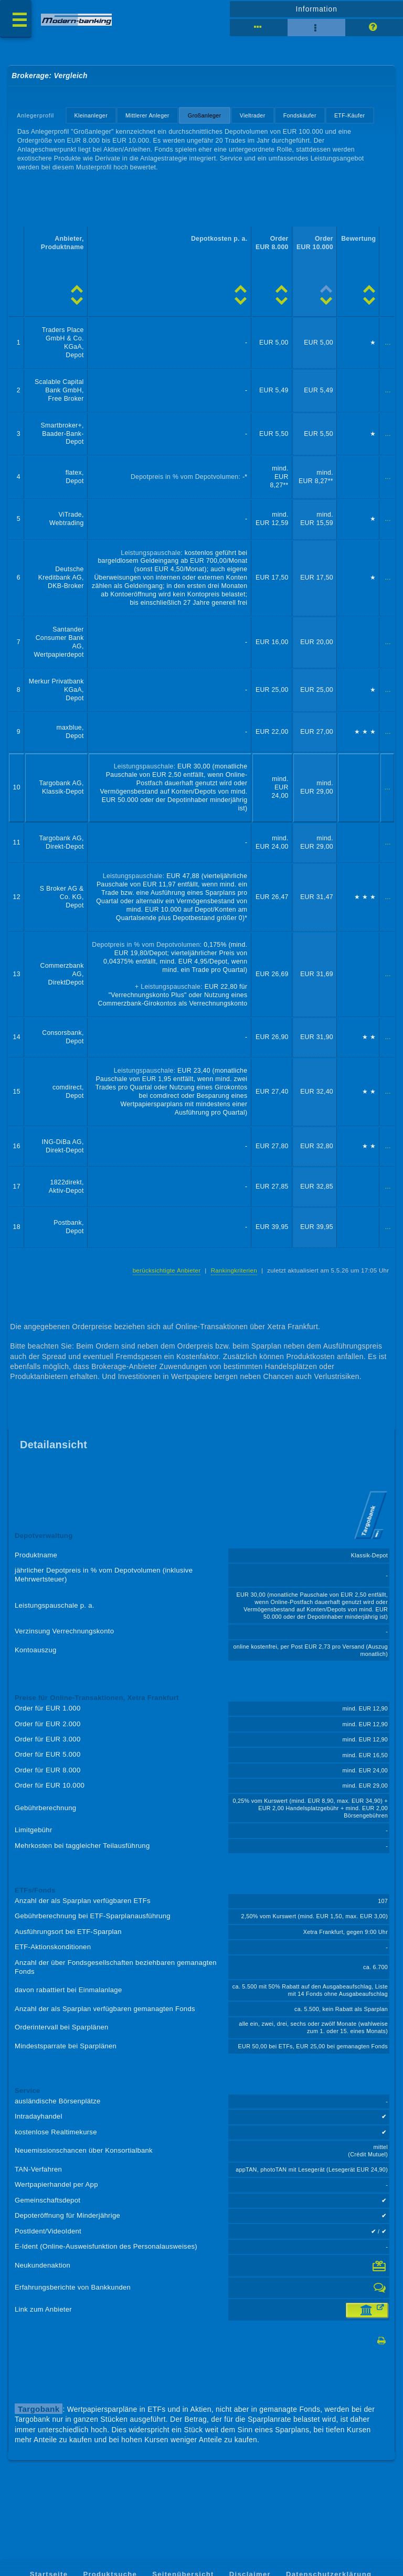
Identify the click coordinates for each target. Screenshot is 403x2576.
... (388, 342)
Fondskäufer (299, 115)
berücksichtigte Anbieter (167, 1270)
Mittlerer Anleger (147, 115)
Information (316, 9)
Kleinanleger (91, 115)
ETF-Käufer (349, 115)
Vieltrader (253, 115)
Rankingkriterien (234, 1270)
